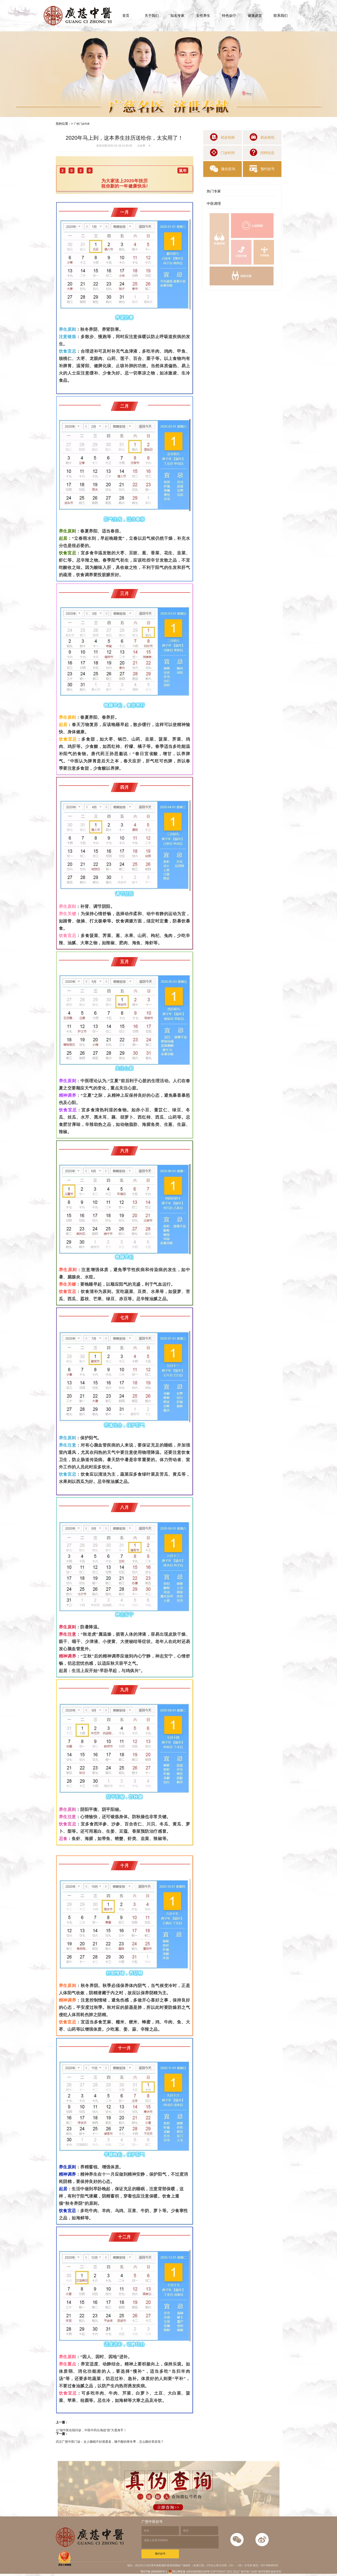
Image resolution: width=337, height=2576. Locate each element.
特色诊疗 (229, 15)
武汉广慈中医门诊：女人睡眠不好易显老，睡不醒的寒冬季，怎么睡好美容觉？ (110, 2441)
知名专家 (177, 15)
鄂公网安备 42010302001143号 (189, 2571)
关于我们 (152, 15)
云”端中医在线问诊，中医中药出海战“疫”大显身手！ (91, 2430)
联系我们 (281, 15)
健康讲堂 (255, 15)
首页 (125, 15)
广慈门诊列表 (82, 123)
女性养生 (203, 15)
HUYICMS (264, 2571)
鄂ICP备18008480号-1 (154, 2571)
